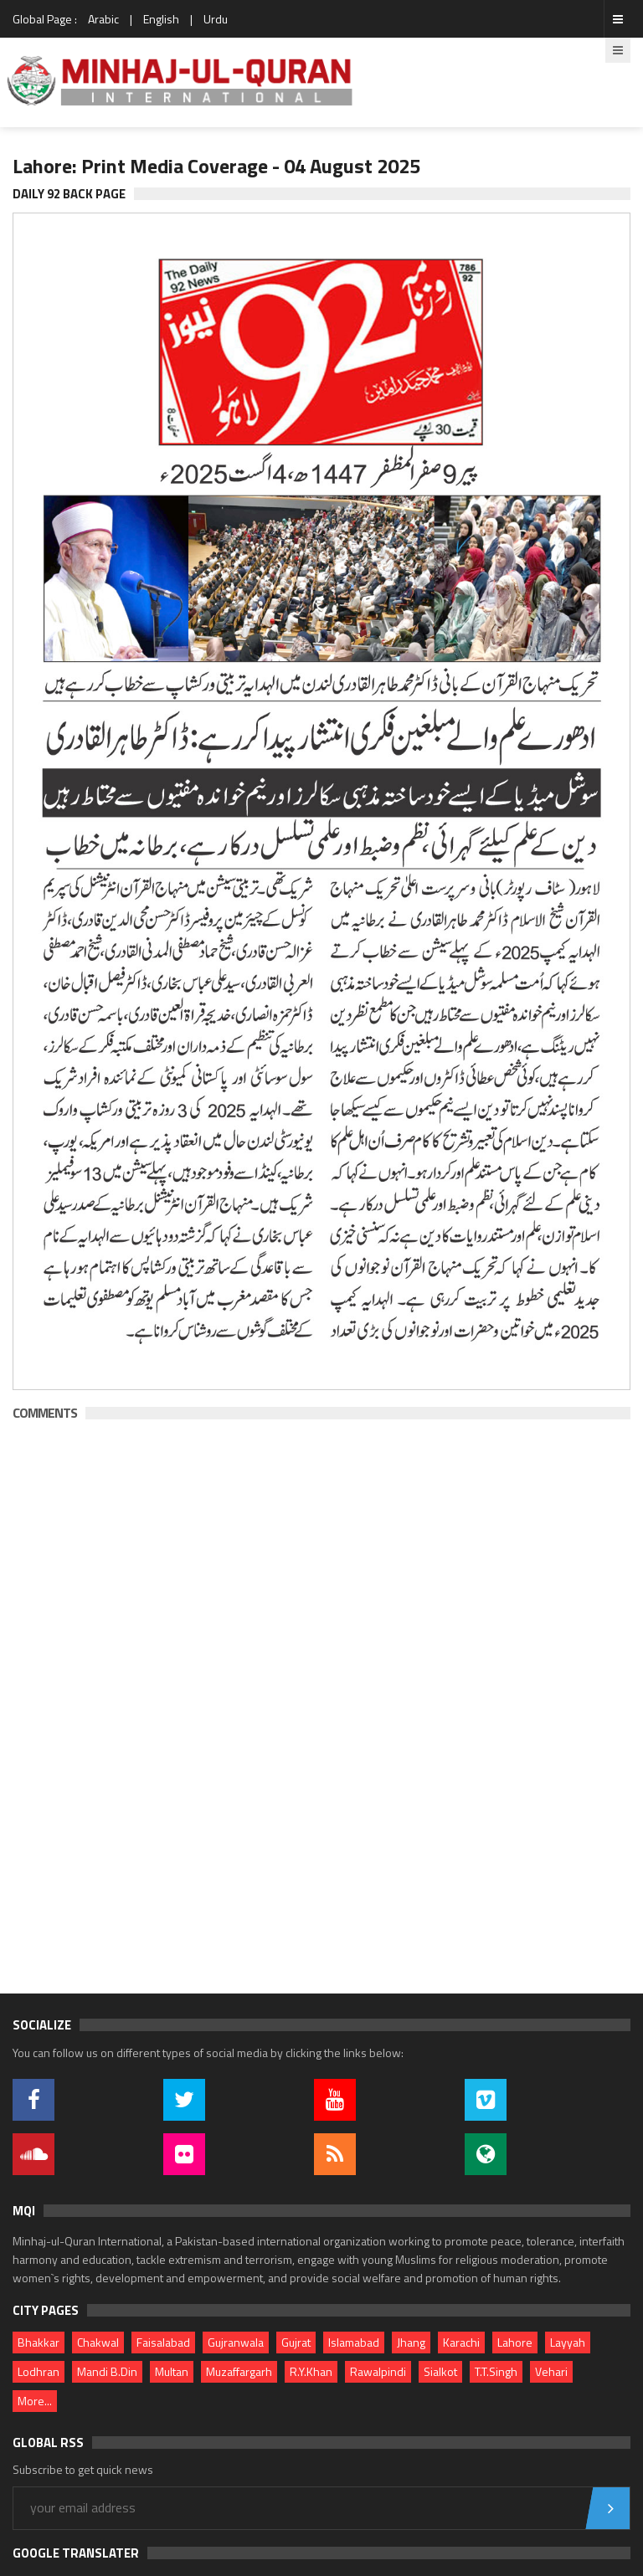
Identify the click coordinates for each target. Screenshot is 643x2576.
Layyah (567, 2342)
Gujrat (296, 2342)
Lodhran (38, 2371)
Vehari (551, 2371)
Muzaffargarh (239, 2371)
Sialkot (440, 2371)
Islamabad (353, 2342)
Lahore (514, 2342)
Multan (171, 2371)
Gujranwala (236, 2342)
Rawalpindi (378, 2371)
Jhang (411, 2342)
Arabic (103, 19)
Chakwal (98, 2342)
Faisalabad (163, 2342)
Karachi (461, 2342)
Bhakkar (38, 2342)
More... (35, 2400)
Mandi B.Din (107, 2371)
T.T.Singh (496, 2371)
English (161, 19)
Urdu (215, 19)
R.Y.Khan (311, 2371)
